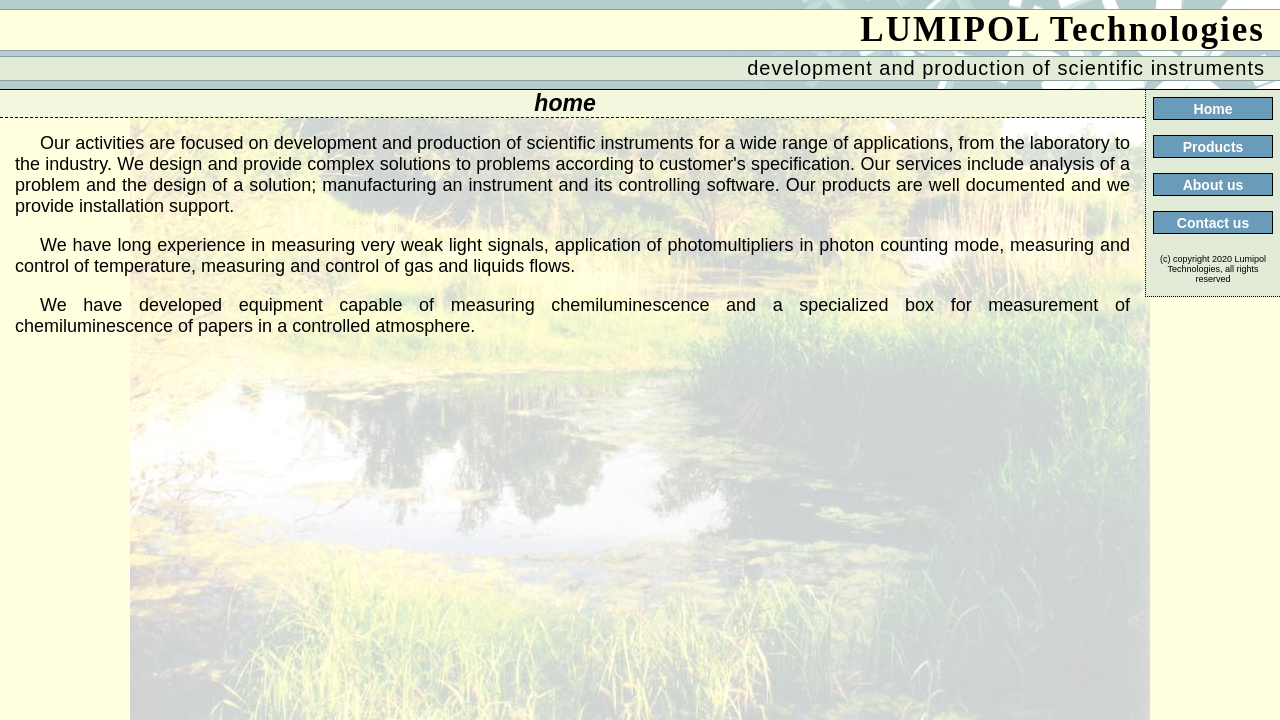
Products (1213, 147)
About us (1213, 185)
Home (1213, 109)
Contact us (1213, 223)
